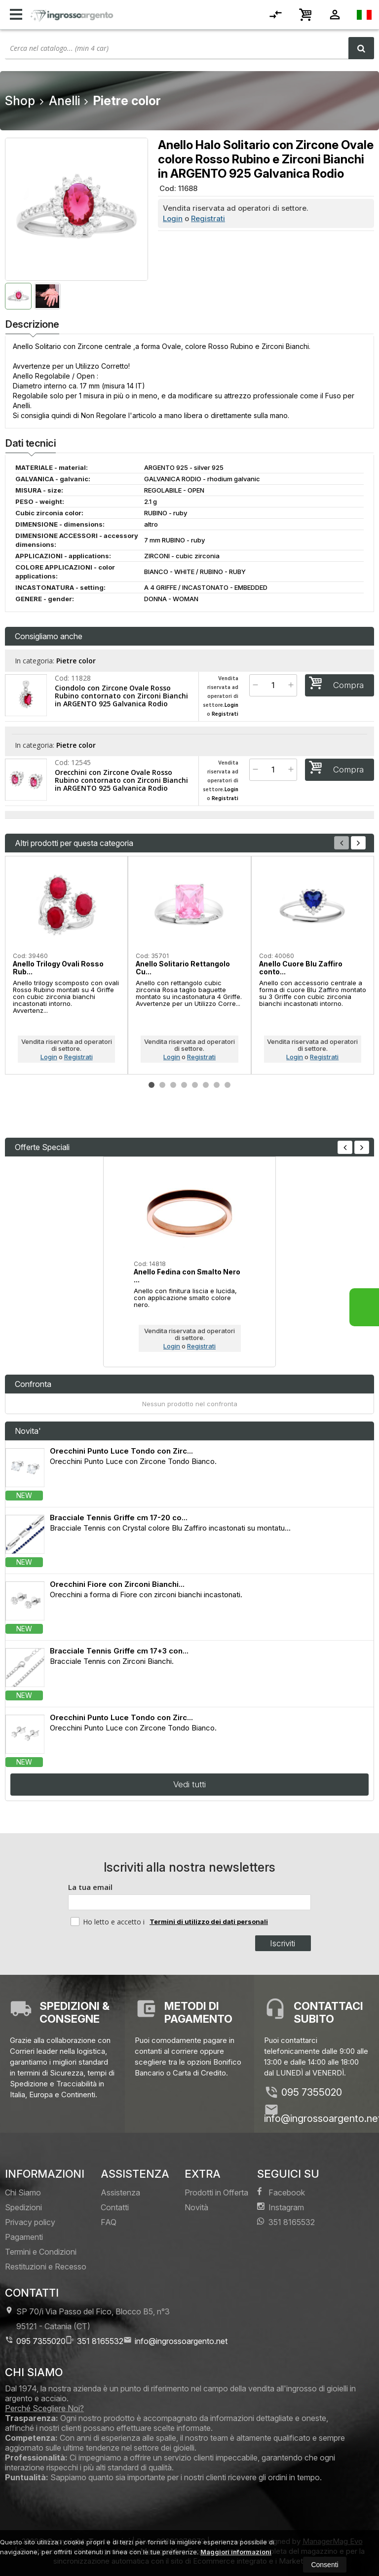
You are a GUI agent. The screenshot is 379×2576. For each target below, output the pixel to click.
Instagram (280, 2207)
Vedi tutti (189, 1784)
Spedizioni (23, 2207)
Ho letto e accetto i (109, 1921)
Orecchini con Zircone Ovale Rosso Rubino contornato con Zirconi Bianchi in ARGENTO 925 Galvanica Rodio (121, 780)
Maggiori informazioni (235, 2552)
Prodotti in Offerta (216, 2192)
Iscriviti (282, 1943)
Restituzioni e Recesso (45, 2266)
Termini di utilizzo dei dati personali (209, 1921)
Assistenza (120, 2192)
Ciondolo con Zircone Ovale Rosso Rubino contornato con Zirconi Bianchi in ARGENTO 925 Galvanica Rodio (121, 696)
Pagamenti (24, 2237)
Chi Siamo (23, 2192)
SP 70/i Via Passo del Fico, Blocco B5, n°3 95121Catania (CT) (87, 2318)
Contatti (115, 2207)
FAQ (108, 2222)
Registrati (208, 218)
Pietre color (76, 660)
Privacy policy (30, 2222)
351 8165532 (286, 2222)
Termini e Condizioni (40, 2252)
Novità (196, 2207)
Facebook (281, 2192)
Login (173, 218)
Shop (20, 100)
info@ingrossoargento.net (175, 2341)
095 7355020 (311, 2092)
